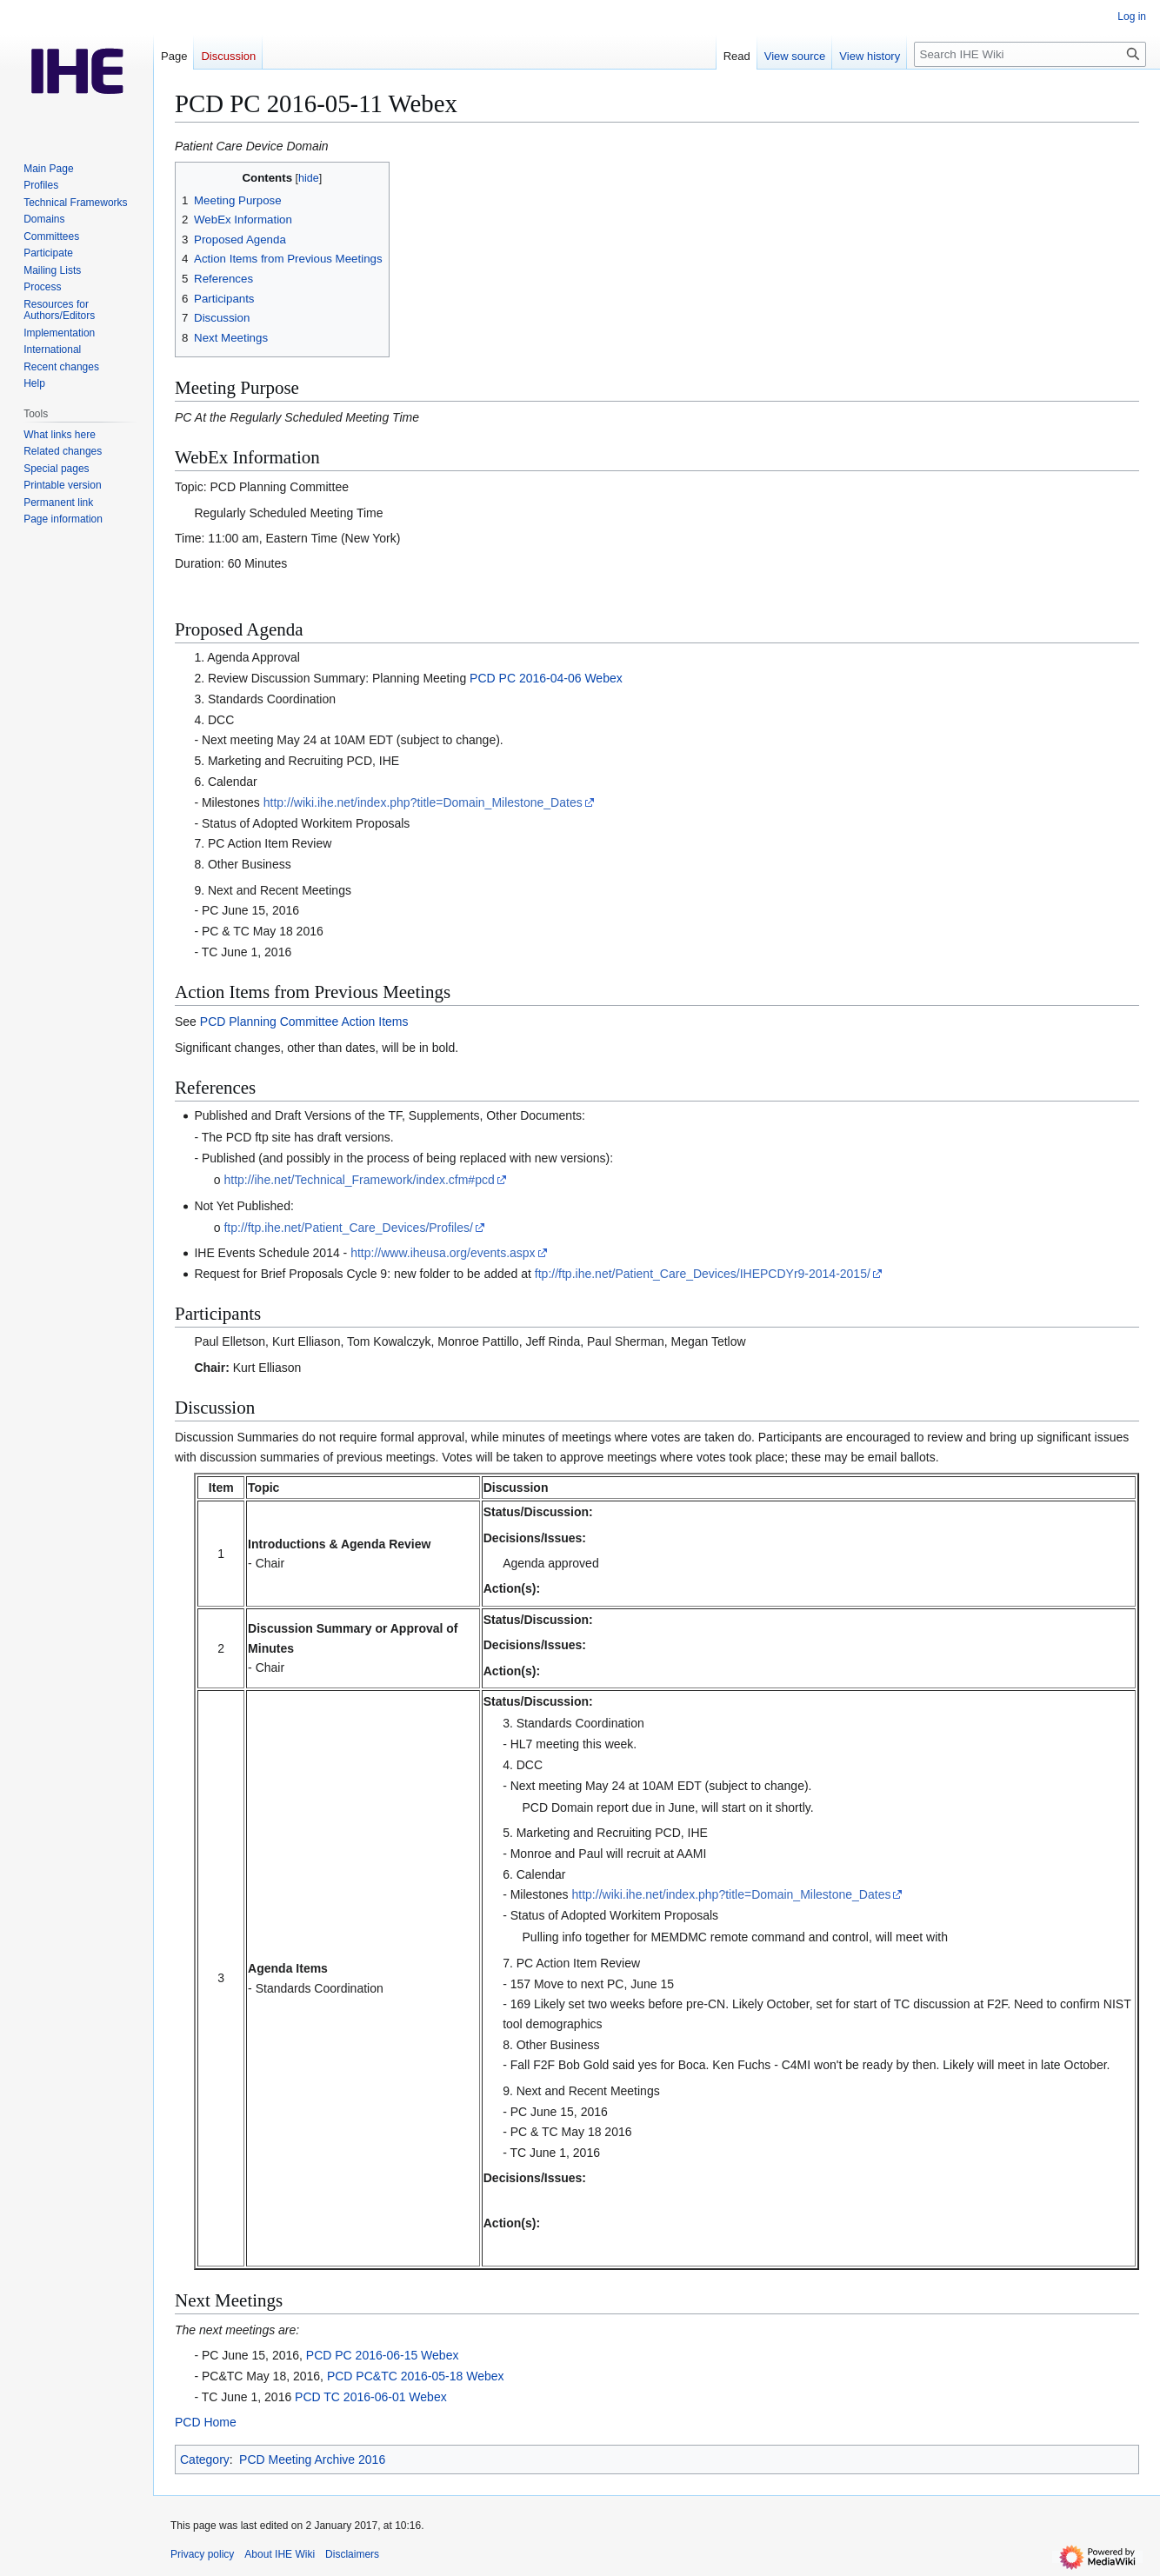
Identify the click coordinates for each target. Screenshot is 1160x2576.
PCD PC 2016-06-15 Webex (382, 2355)
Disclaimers (352, 2554)
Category (205, 2459)
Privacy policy (202, 2554)
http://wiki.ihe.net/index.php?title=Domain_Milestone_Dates (423, 802)
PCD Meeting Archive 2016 (312, 2459)
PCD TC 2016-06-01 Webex (371, 2397)
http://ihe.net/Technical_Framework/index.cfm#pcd (358, 1180)
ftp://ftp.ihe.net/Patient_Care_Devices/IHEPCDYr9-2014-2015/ (702, 1274)
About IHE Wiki (279, 2554)
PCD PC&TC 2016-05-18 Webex (415, 2376)
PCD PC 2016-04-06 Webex (546, 678)
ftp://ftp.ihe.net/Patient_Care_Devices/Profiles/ (347, 1228)
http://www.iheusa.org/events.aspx (442, 1253)
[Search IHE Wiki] (1030, 54)
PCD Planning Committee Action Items (304, 1021)
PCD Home (206, 2422)
